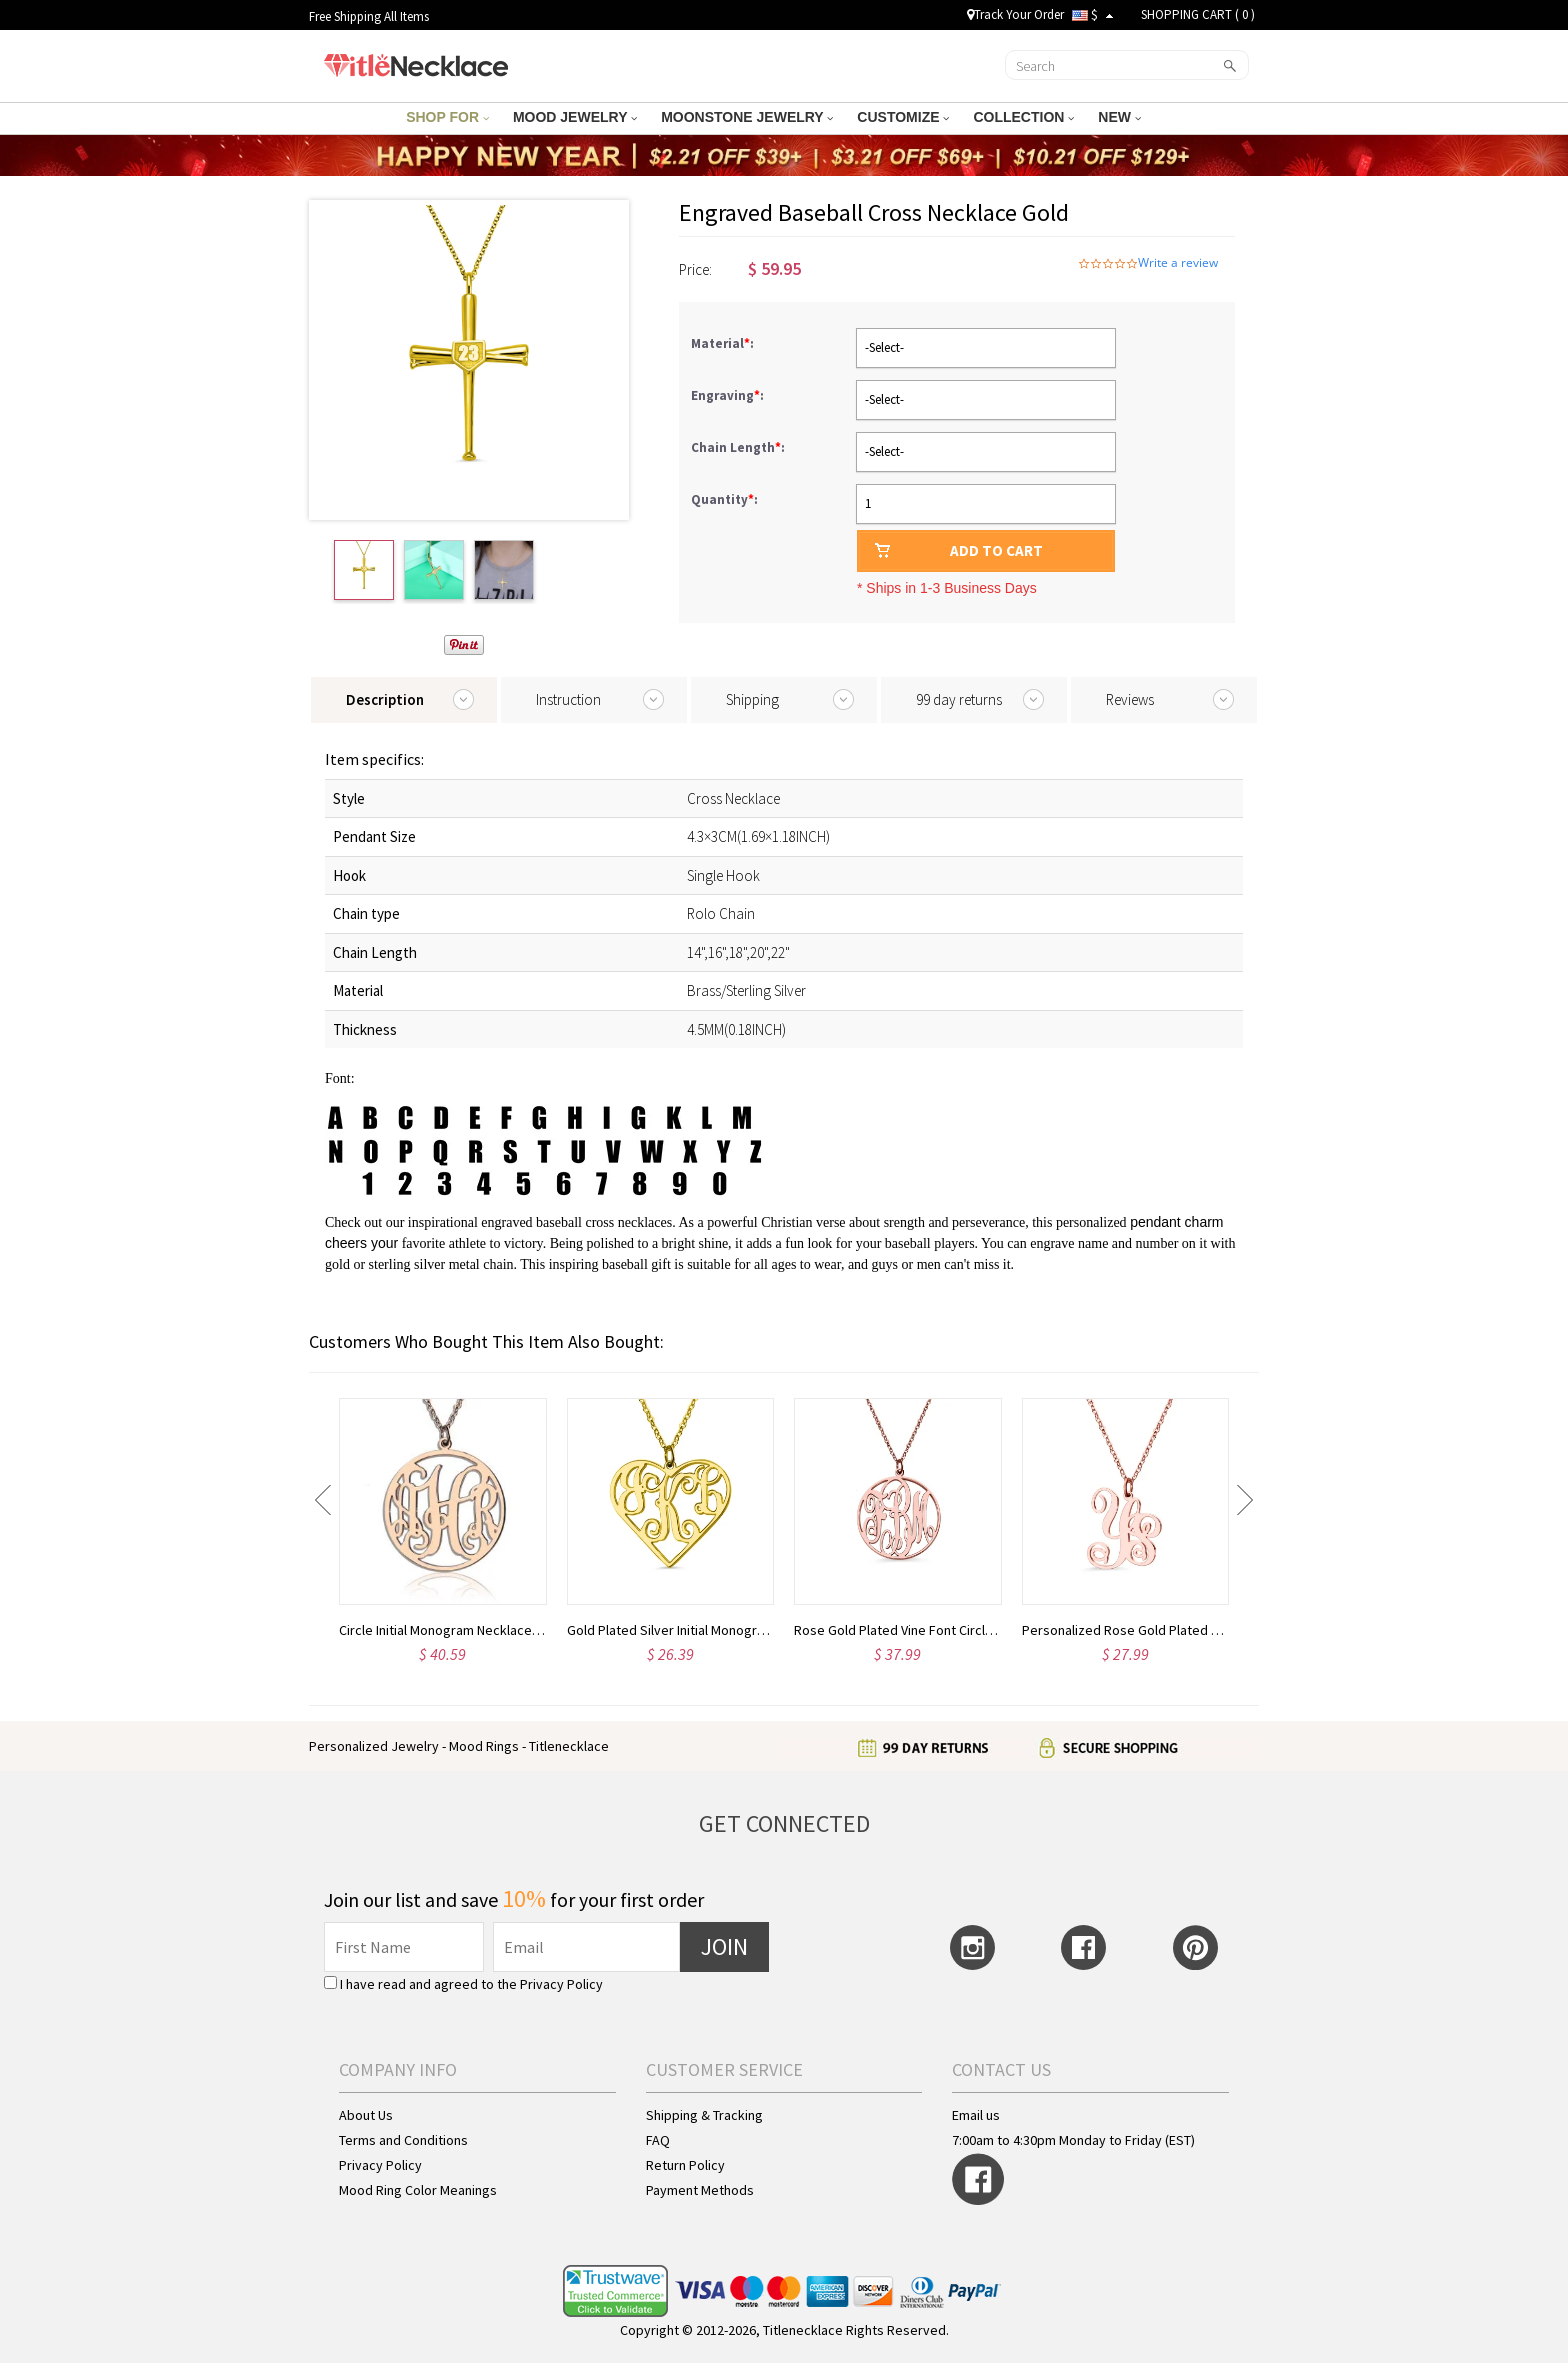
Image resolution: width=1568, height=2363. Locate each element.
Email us (976, 2115)
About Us (366, 2115)
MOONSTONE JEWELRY (747, 117)
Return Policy (685, 2165)
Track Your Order (1015, 14)
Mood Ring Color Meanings (418, 2190)
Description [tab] (385, 699)
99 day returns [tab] (959, 699)
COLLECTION (1023, 117)
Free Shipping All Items (369, 16)
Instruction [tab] (568, 699)
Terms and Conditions (403, 2140)
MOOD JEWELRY (575, 117)
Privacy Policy (561, 1984)
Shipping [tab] (752, 699)
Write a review (1178, 263)
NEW (1119, 117)
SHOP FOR (447, 117)
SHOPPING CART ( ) (1198, 14)
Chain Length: (739, 447)
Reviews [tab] (1130, 699)
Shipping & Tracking (704, 2115)
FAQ (658, 2140)
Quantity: (724, 499)
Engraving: (729, 395)
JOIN (724, 1946)
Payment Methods (700, 2190)
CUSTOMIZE (903, 117)
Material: (724, 343)
